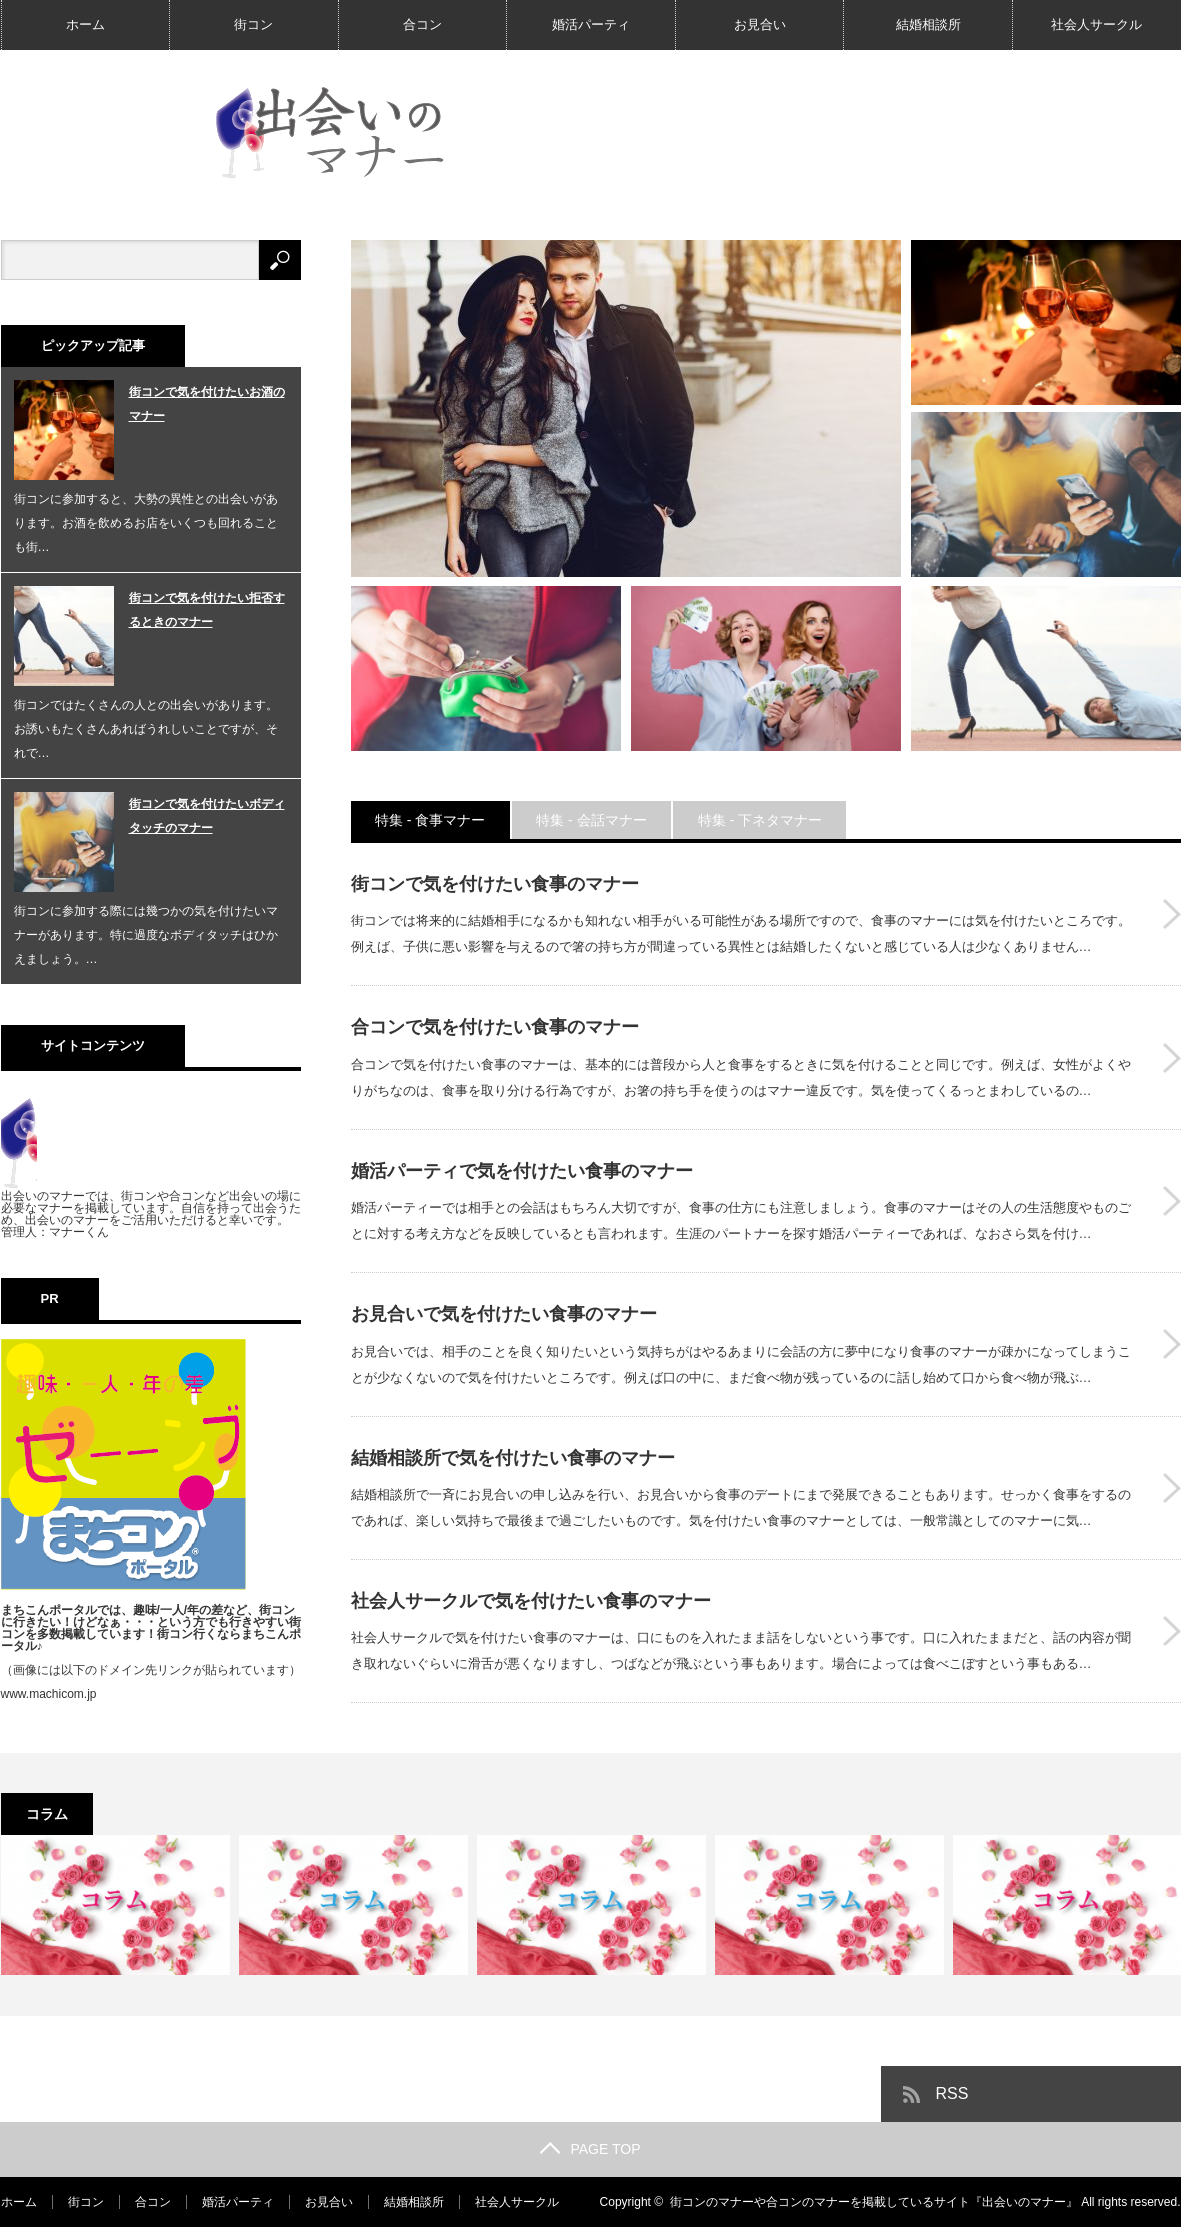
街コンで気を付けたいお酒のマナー (207, 404)
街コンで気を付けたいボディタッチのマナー (207, 816)
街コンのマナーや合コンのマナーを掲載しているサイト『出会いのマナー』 (874, 2202)
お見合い (760, 24)
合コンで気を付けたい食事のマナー (495, 1027)
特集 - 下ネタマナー (762, 820)
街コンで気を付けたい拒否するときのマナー (207, 610)
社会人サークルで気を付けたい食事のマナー (531, 1601)
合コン (422, 24)
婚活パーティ (591, 24)
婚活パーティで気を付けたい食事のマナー (522, 1171)
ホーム (85, 24)
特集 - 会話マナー (593, 820)
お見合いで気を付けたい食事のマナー (504, 1314)
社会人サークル (1096, 24)
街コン (253, 24)
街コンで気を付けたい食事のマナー (495, 884)
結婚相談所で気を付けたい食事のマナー (513, 1458)
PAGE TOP (590, 2149)
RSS (952, 2093)
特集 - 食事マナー (431, 820)
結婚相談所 (928, 24)
